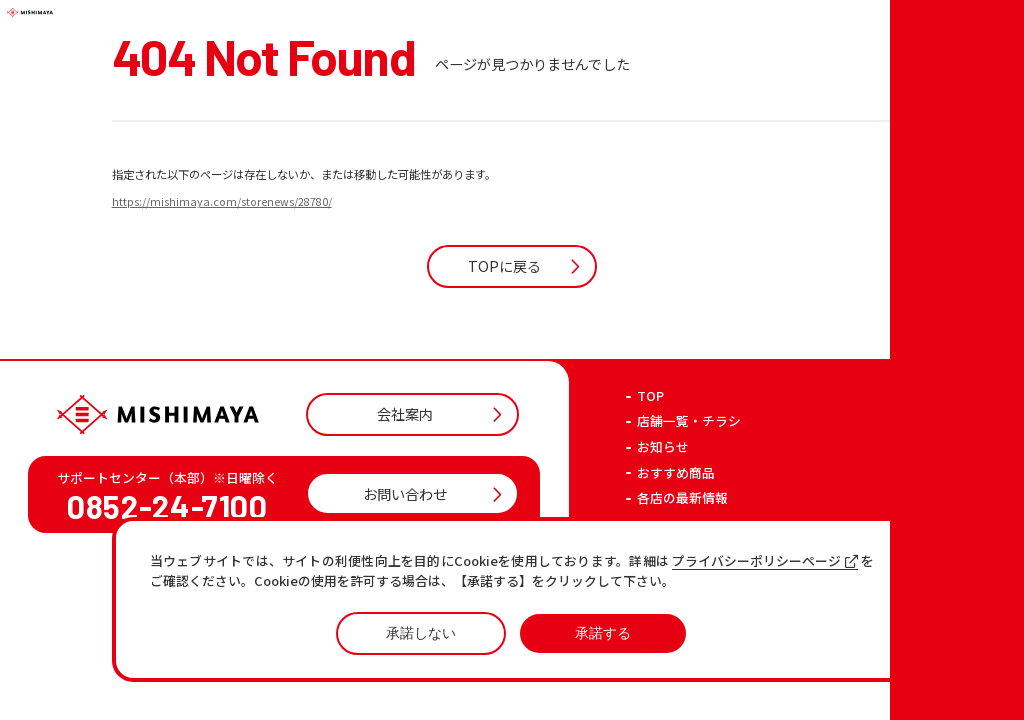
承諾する (603, 633)
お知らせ (663, 531)
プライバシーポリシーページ (765, 561)
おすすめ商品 (676, 557)
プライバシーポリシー (780, 621)
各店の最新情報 (682, 582)
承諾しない (421, 633)
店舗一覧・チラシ (689, 506)
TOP (650, 480)
